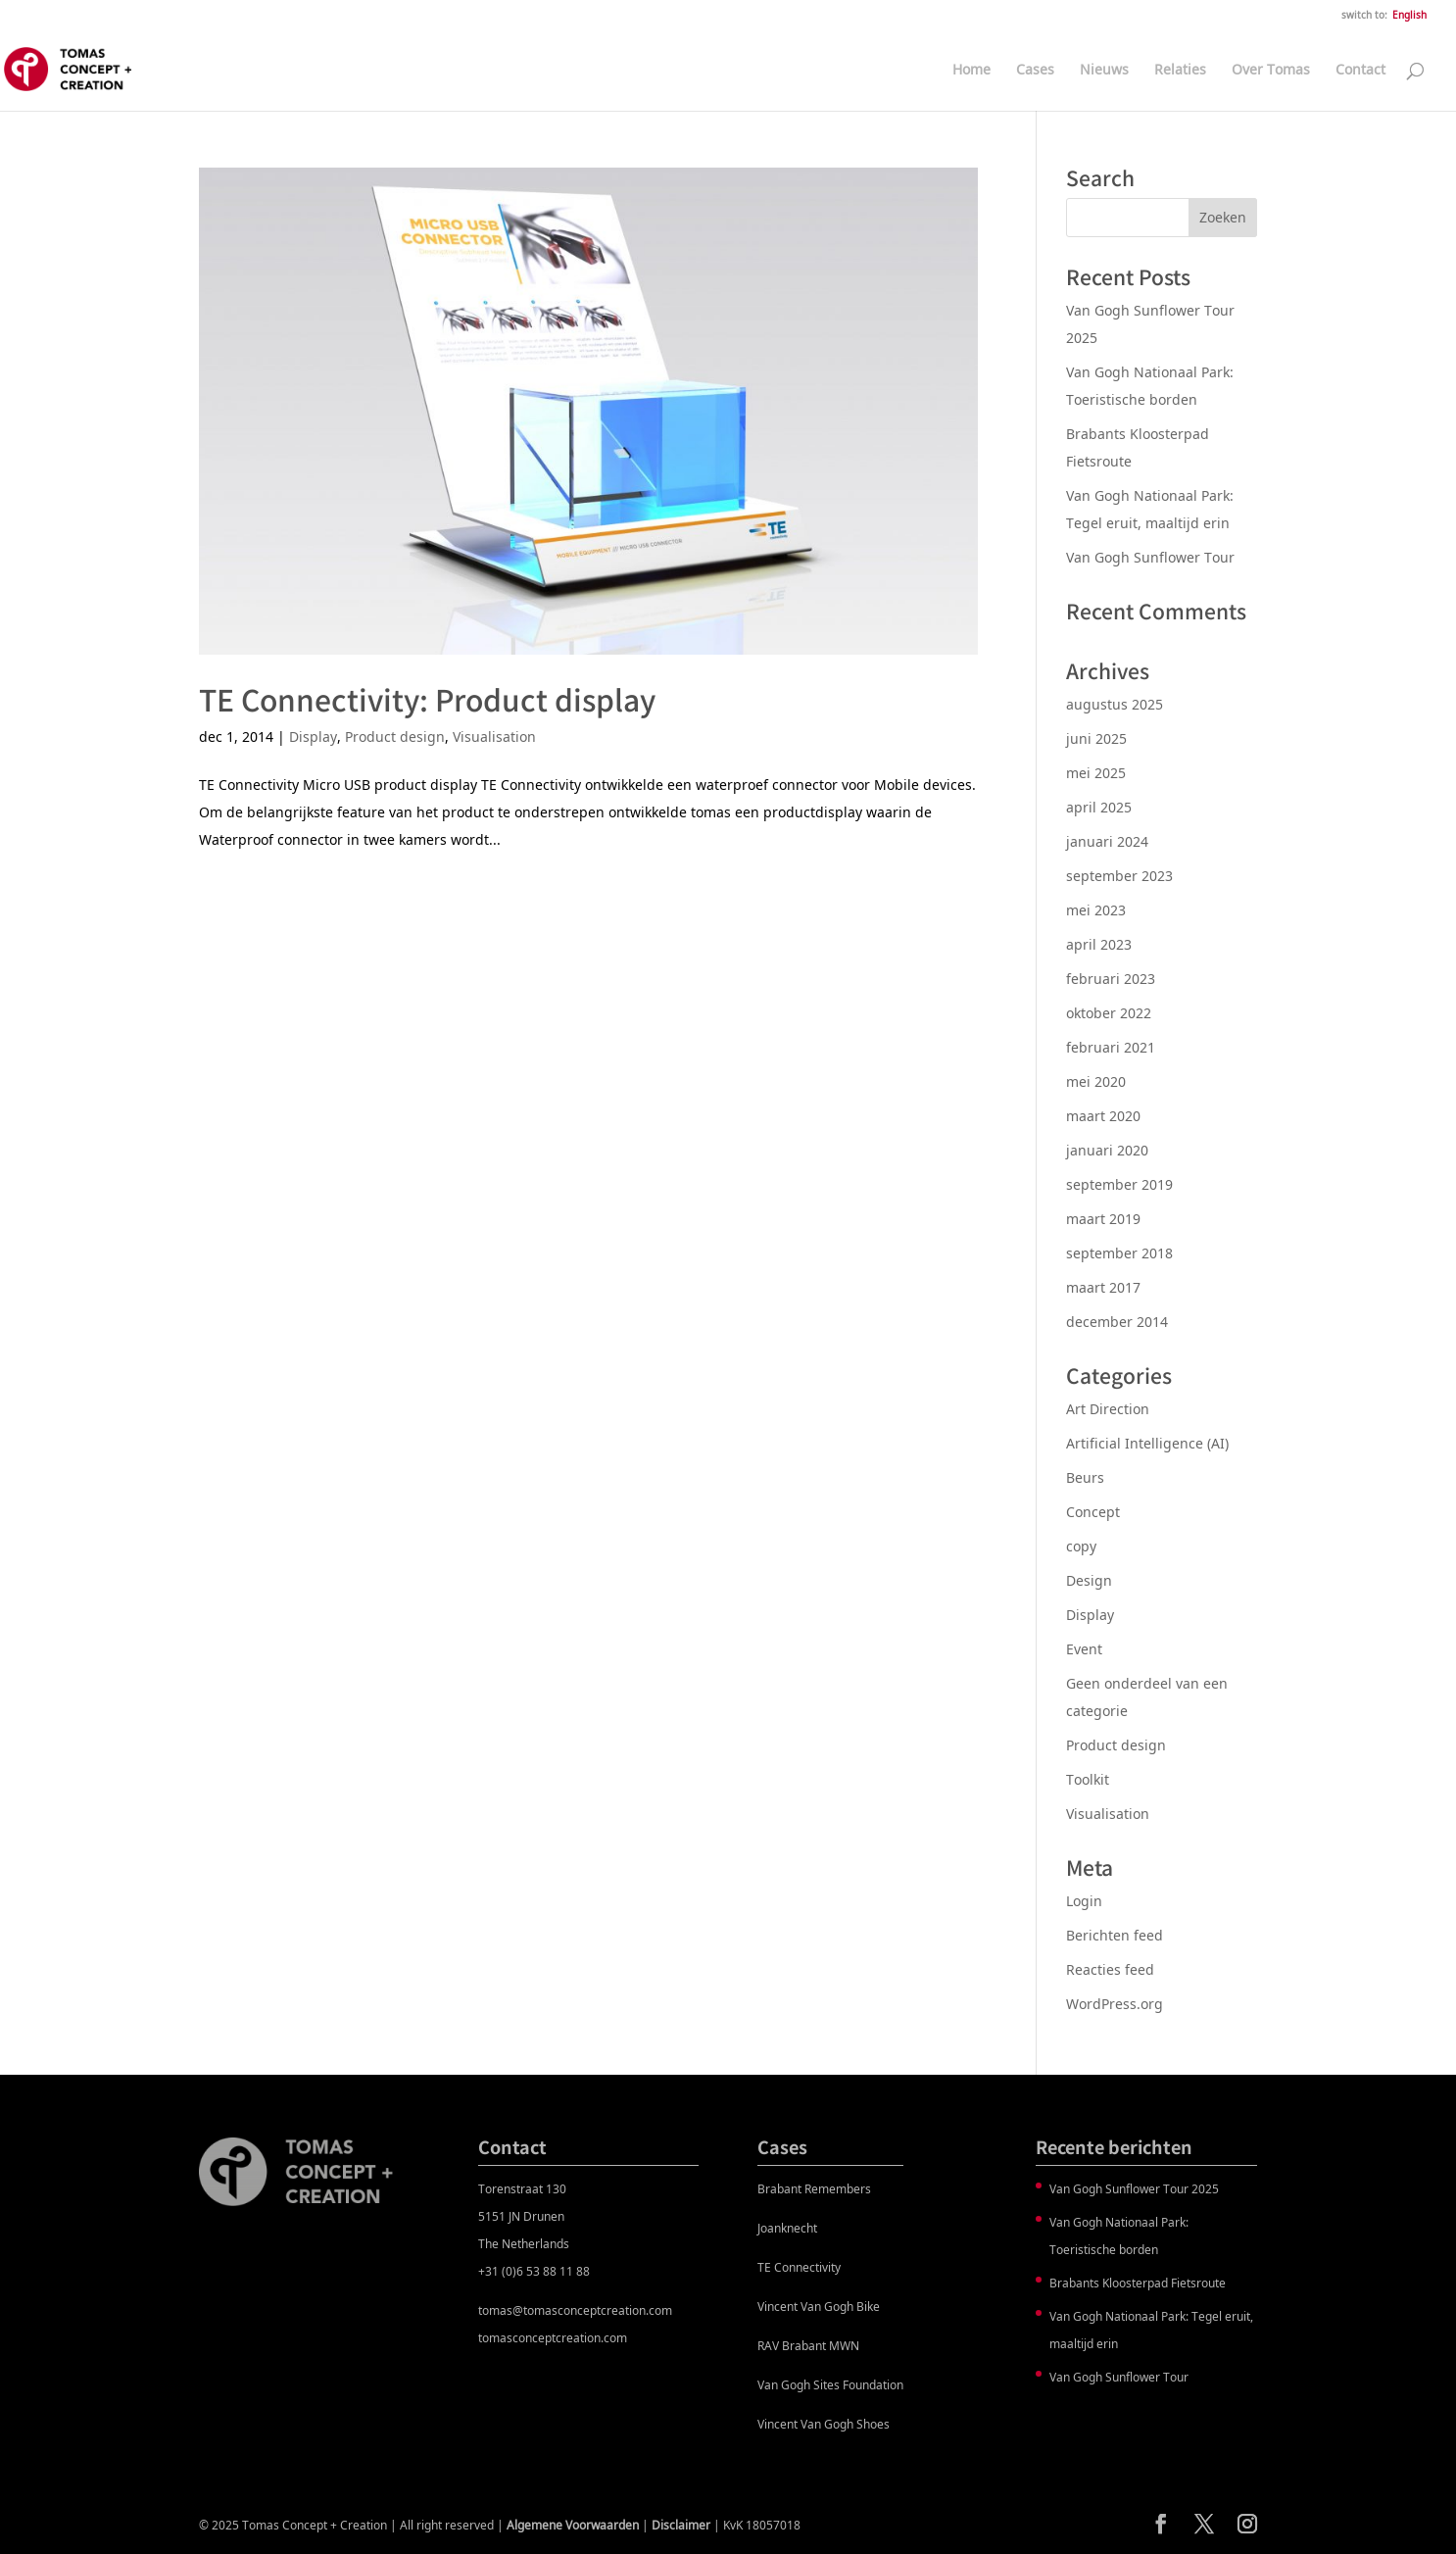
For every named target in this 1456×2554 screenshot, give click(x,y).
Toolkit (1087, 1779)
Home (971, 70)
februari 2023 (1110, 978)
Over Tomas (1271, 70)
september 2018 (1119, 1253)
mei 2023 (1096, 910)
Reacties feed (1110, 1969)
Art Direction (1107, 1409)
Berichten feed (1114, 1935)
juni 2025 (1096, 738)
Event (1084, 1649)
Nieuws (1104, 70)
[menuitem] (1409, 18)
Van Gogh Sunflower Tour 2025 (1134, 2189)
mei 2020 (1096, 1081)
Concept (1093, 1511)
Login (1084, 1900)
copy (1081, 1546)
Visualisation (494, 736)
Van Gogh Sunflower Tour (1150, 557)
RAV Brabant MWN (808, 2345)
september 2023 (1119, 875)
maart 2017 (1103, 1287)
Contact (1360, 70)
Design (1089, 1580)
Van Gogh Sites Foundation (830, 2385)
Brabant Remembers (814, 2189)
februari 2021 (1110, 1047)
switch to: (1364, 15)
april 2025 (1099, 807)
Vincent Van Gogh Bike (818, 2306)
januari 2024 (1107, 841)
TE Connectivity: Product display (427, 698)
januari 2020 (1107, 1150)
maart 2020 (1103, 1115)
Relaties (1180, 70)
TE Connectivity (799, 2267)
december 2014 (1117, 1321)
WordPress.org (1114, 2003)
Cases (1035, 70)
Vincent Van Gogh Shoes (823, 2424)
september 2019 (1119, 1184)
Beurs (1085, 1477)
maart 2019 (1103, 1218)
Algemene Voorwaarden (573, 2525)
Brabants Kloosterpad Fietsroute (1137, 2283)
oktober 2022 (1108, 1013)
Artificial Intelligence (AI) (1147, 1443)
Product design (395, 736)
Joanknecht (787, 2228)
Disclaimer (681, 2525)
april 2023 (1099, 944)
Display (313, 736)
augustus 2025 (1114, 704)
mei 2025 (1096, 772)
